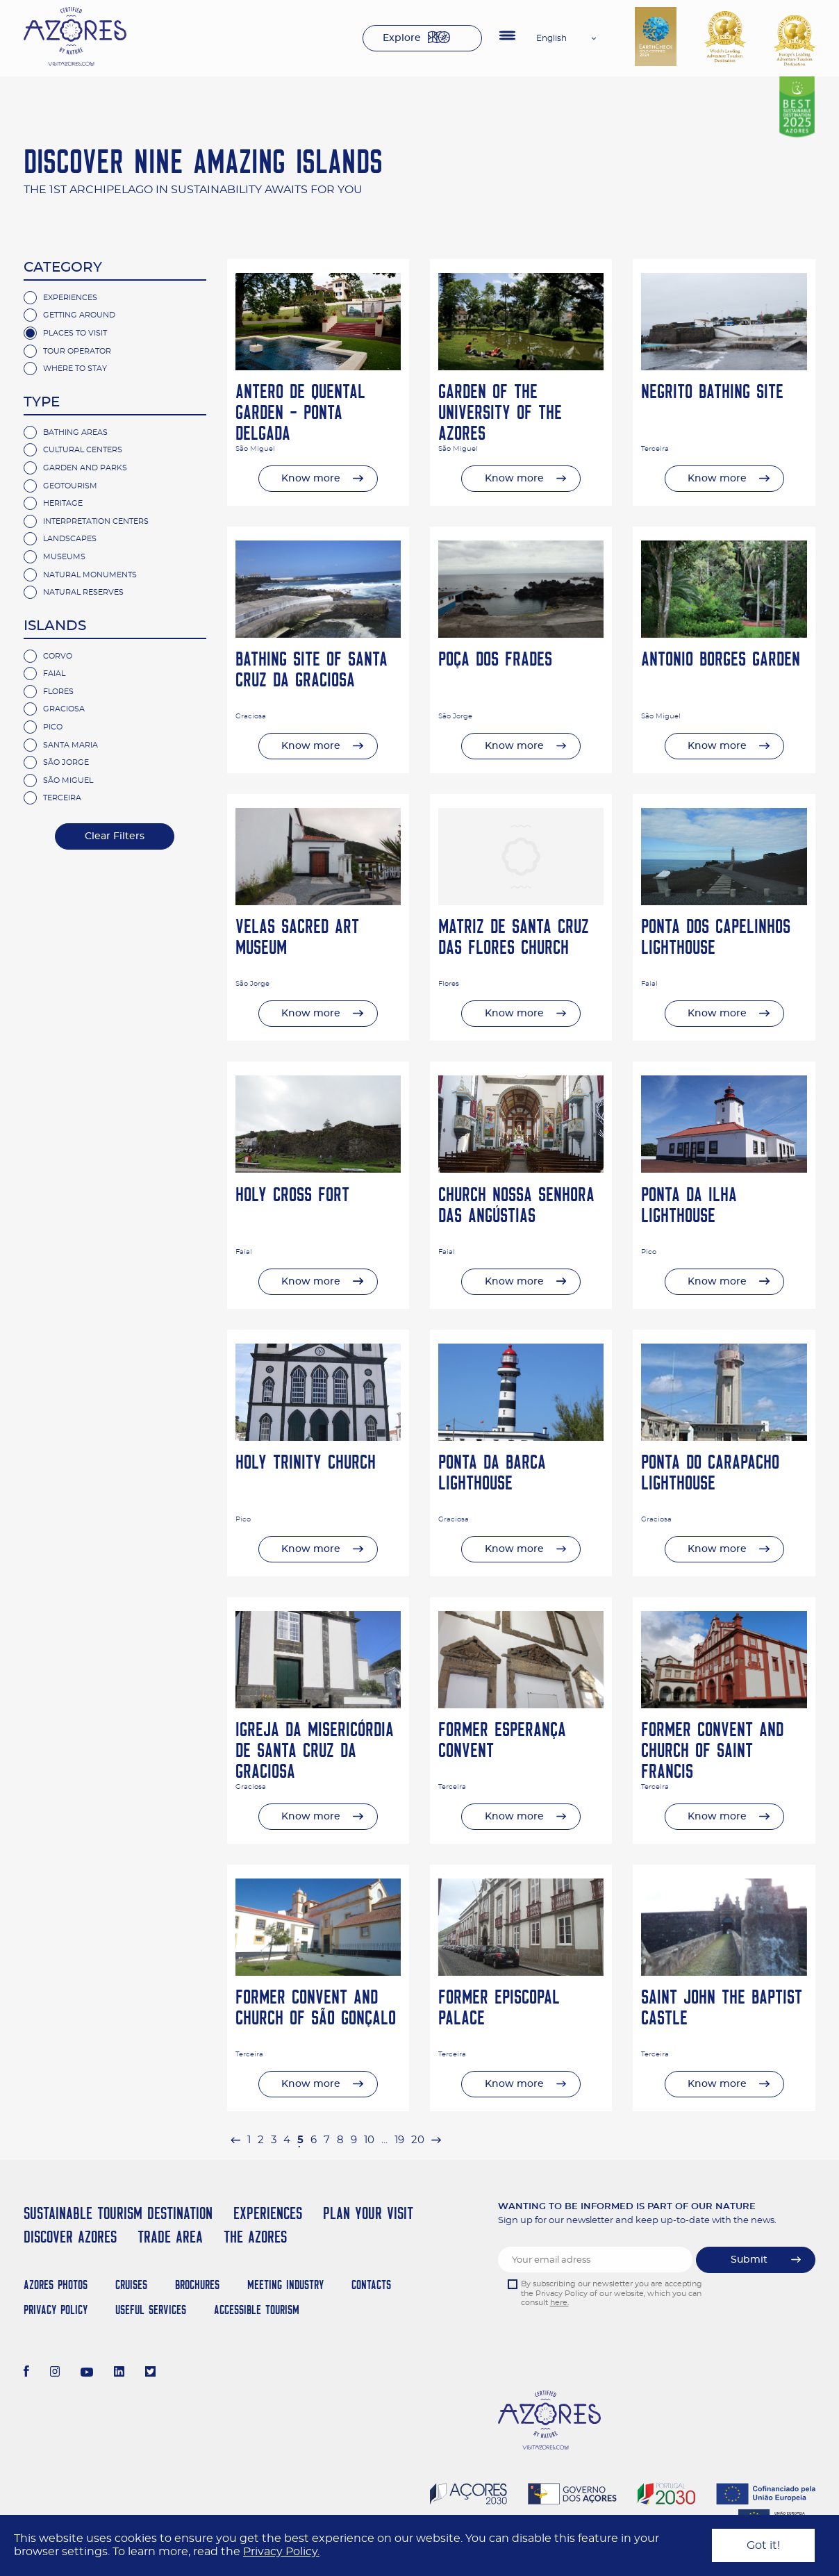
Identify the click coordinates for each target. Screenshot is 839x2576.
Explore (402, 38)
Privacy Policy (56, 2309)
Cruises (131, 2284)
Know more (310, 479)
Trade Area (170, 2236)
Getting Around (79, 315)
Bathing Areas (75, 432)
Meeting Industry (285, 2284)
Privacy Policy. (281, 2551)
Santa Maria (70, 745)
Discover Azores (70, 2236)
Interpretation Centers (96, 521)
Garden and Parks (85, 468)
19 (399, 2140)
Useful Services (150, 2309)
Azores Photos (56, 2284)
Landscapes (70, 539)
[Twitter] (150, 2373)
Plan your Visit (368, 2213)
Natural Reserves (83, 592)
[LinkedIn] (119, 2373)
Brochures (197, 2284)
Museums (64, 557)
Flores (58, 691)
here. (559, 2302)
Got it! (763, 2545)
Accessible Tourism (256, 2309)
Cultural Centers (82, 450)
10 (369, 2140)
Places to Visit (75, 333)
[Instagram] (55, 2373)
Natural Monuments (90, 575)
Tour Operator (77, 351)
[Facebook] (26, 2373)
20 (417, 2140)
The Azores (255, 2236)
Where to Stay (75, 368)
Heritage (63, 503)
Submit (749, 2260)
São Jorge (66, 762)
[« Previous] (235, 2140)
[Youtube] (87, 2373)
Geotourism (70, 486)
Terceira (62, 798)
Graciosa (64, 709)
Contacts (371, 2284)
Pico (53, 727)
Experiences (70, 298)
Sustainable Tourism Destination (118, 2213)
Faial (54, 673)
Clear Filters (114, 836)
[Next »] (436, 2140)
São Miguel (68, 780)
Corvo (57, 656)
